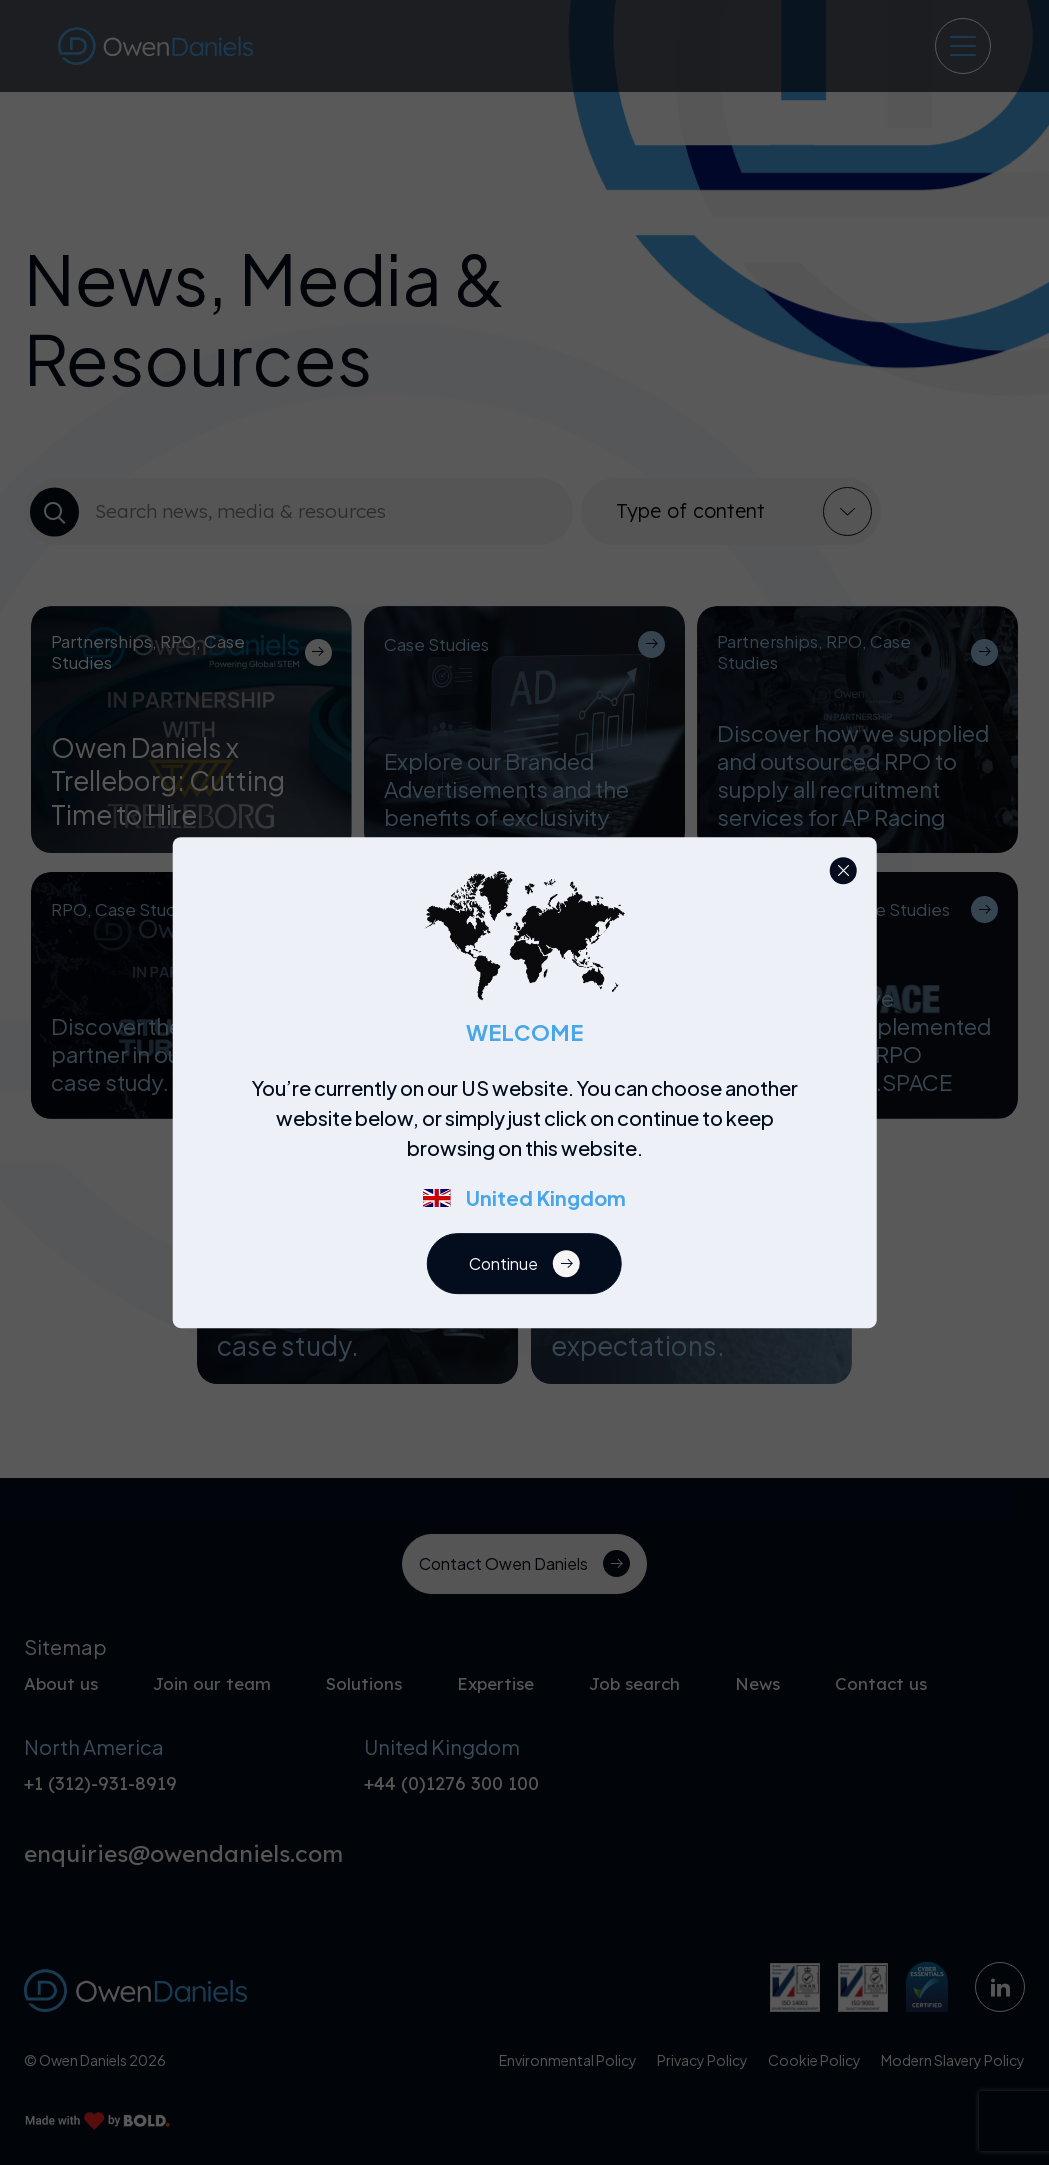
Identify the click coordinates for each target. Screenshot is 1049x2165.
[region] (530, 1154)
